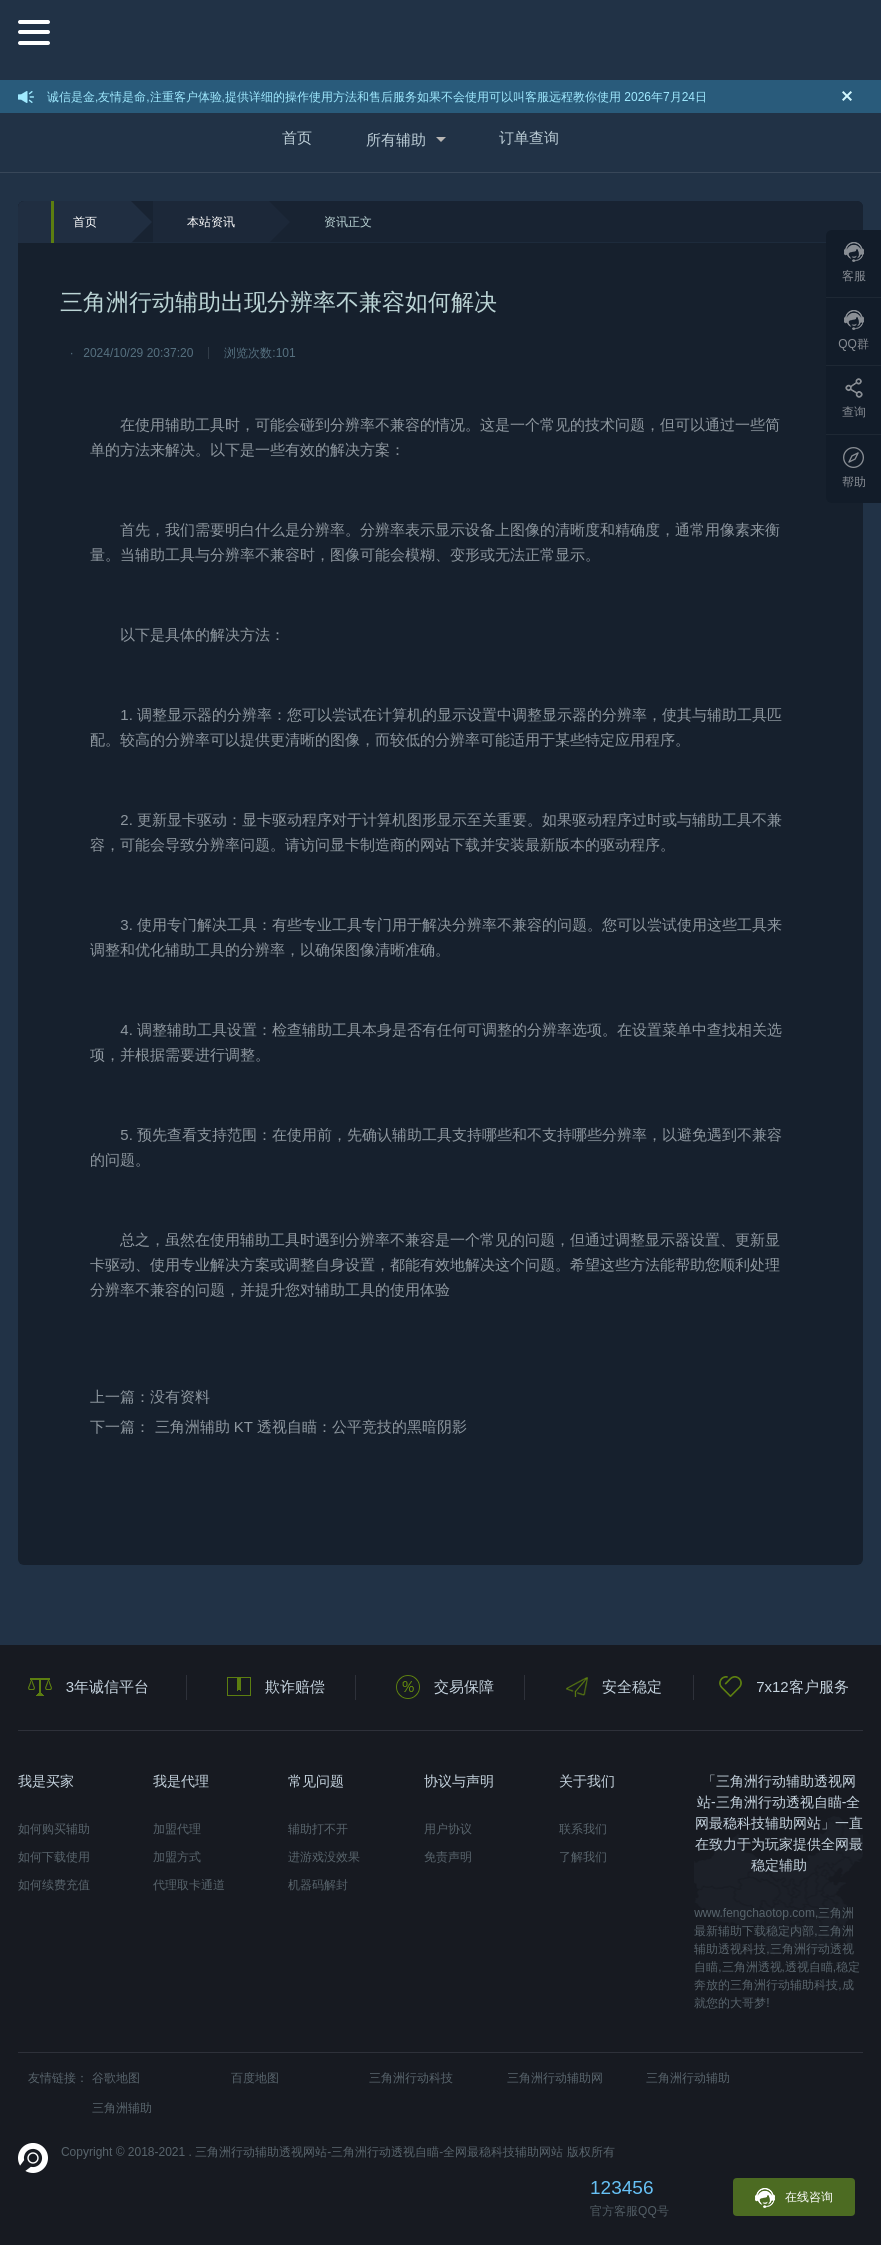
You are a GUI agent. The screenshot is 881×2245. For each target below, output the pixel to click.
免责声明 (448, 1857)
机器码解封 (318, 1885)
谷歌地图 (116, 2078)
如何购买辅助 (54, 1829)
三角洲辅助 (122, 2108)
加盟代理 (177, 1829)
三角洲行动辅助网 (555, 2078)
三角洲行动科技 (411, 2078)
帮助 (854, 468)
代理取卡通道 (189, 1885)
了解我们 (583, 1857)
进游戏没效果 (324, 1857)
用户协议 (448, 1829)
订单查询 (529, 137)
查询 (854, 398)
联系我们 (583, 1829)
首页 (297, 137)
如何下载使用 (54, 1857)
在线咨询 (794, 2198)
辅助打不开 (318, 1829)
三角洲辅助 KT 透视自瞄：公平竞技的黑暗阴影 (311, 1426)
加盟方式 (177, 1857)
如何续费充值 (54, 1885)
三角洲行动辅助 (688, 2078)
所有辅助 (396, 139)
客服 (854, 262)
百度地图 (255, 2078)
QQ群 (853, 330)
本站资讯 (211, 222)
